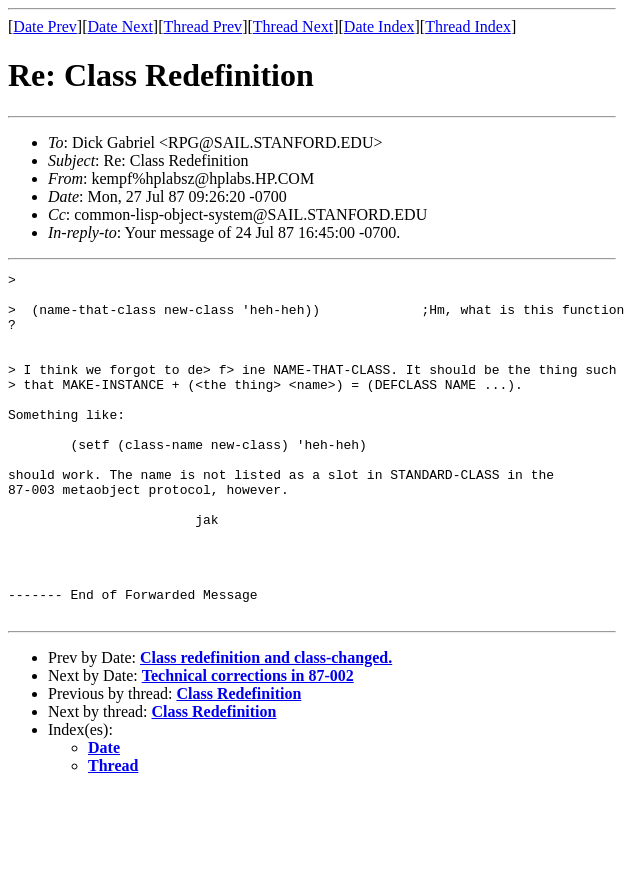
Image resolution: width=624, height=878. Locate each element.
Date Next (120, 26)
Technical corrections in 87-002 (248, 744)
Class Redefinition (238, 762)
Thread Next (293, 26)
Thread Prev (202, 26)
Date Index (379, 26)
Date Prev (45, 26)
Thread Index (468, 26)
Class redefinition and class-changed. (266, 726)
